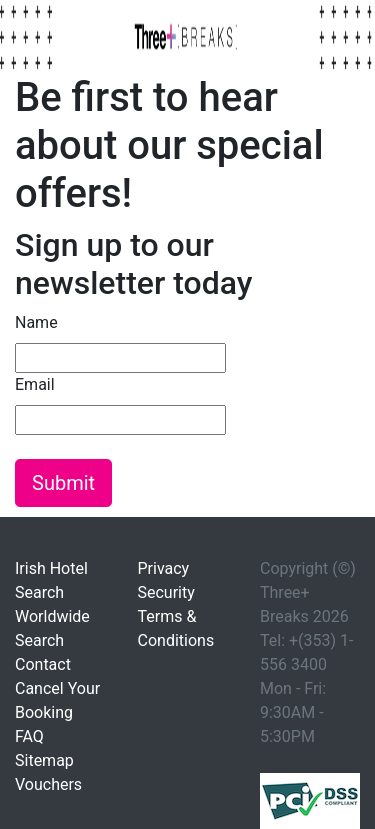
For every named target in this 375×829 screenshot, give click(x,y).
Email (35, 384)
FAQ (29, 736)
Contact (43, 664)
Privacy (164, 568)
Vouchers (48, 784)
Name (36, 322)
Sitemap (44, 760)
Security (166, 592)
